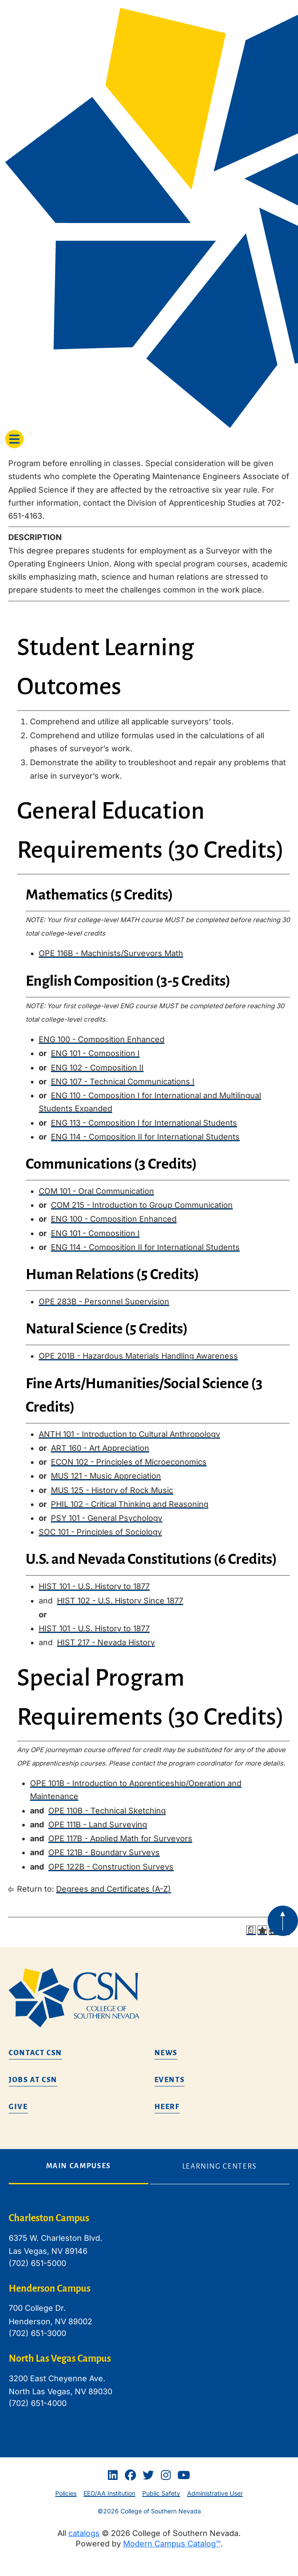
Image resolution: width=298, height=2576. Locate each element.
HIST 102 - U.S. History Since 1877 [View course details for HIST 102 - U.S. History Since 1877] (120, 1600)
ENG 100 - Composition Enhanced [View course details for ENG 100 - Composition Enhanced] (101, 1039)
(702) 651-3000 (37, 2333)
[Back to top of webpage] (283, 1921)
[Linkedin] (112, 2475)
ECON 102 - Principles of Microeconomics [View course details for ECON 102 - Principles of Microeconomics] (129, 1461)
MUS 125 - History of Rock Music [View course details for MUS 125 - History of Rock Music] (112, 1490)
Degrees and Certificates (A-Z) (113, 1888)
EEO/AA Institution (109, 2493)
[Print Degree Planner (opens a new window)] (251, 1930)
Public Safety (161, 2493)
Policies (66, 2493)
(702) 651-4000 (38, 2403)
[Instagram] (166, 2475)
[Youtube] (183, 2475)
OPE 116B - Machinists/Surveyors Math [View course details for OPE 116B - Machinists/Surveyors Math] (111, 953)
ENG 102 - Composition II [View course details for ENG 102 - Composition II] (97, 1067)
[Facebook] (130, 2475)
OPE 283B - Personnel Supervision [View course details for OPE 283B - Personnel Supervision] (104, 1301)
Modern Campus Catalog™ (172, 2543)
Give (18, 2107)
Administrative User (215, 2493)
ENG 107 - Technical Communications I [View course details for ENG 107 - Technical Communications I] (122, 1081)
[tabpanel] (149, 2317)
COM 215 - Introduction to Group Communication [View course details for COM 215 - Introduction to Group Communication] (142, 1205)
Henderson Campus (49, 2288)
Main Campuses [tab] (78, 2166)
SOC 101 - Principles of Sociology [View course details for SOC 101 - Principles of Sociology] (100, 1531)
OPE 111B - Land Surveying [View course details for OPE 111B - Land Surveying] (97, 1824)
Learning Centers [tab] (219, 2166)
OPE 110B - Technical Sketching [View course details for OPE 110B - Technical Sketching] (107, 1810)
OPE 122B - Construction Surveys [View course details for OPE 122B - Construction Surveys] (111, 1866)
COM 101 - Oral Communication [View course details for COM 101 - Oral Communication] (96, 1191)
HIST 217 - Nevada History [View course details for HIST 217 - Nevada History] (106, 1642)
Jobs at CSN (33, 2080)
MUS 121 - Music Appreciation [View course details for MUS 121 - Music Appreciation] (106, 1475)
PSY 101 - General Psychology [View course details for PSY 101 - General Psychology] (106, 1518)
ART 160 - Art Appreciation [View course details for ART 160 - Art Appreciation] (100, 1448)
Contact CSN (35, 2053)
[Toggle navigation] (14, 439)
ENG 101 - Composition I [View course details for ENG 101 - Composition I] (95, 1053)
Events (169, 2080)
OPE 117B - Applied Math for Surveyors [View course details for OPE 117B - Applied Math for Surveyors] (120, 1838)
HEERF (167, 2107)
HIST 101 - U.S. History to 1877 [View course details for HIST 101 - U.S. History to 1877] (94, 1586)
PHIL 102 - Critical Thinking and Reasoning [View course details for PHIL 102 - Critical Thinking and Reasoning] (129, 1504)
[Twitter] (148, 2475)
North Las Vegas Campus (60, 2358)
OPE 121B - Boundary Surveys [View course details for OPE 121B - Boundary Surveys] (104, 1852)
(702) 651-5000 (37, 2263)
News (166, 2053)
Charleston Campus (49, 2218)
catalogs (84, 2533)
